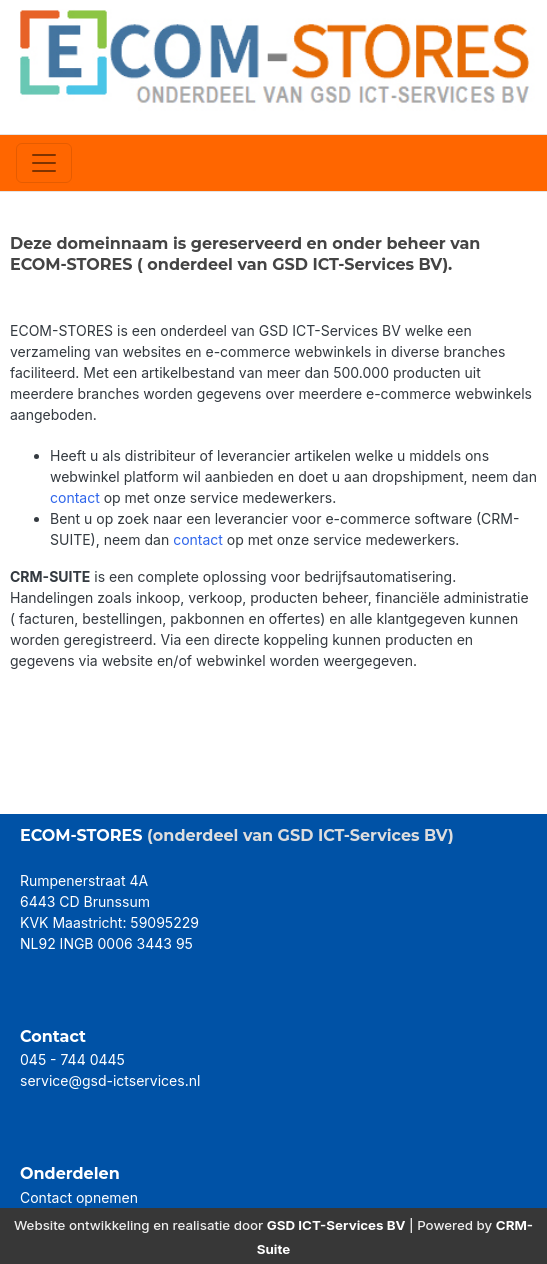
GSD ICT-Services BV (336, 1225)
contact (75, 497)
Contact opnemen (79, 1197)
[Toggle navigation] (44, 163)
